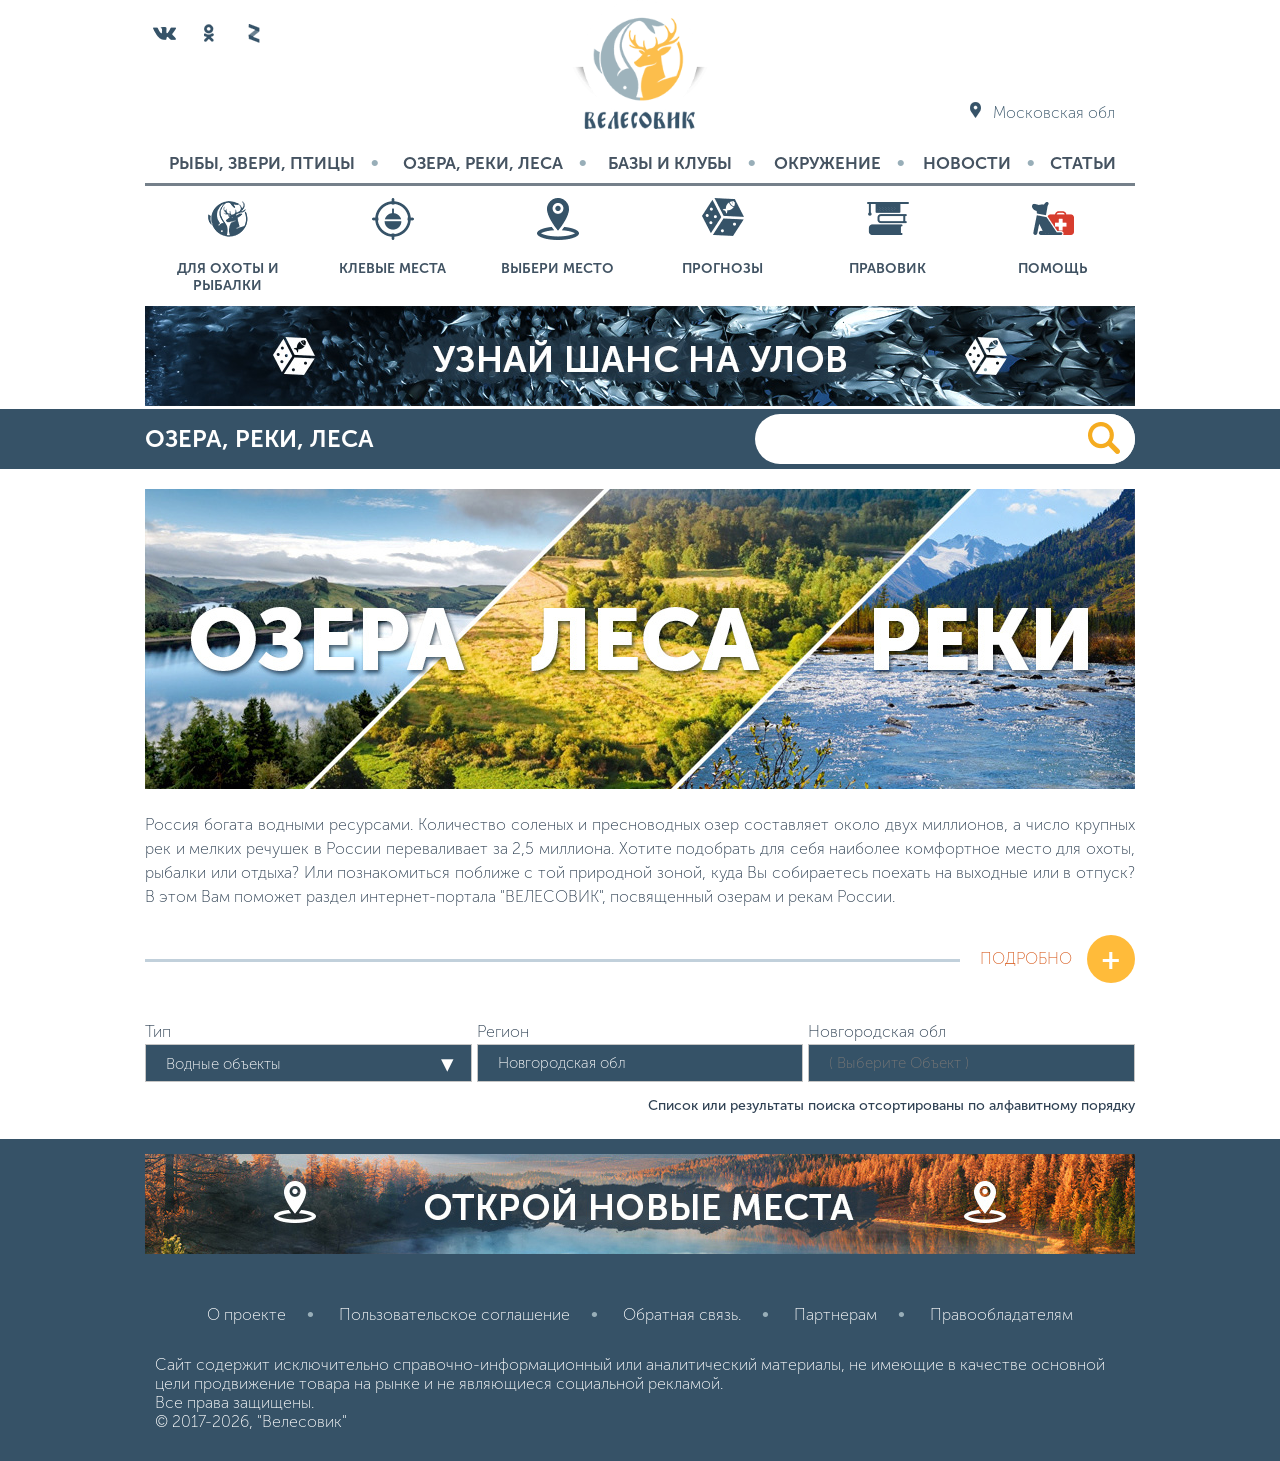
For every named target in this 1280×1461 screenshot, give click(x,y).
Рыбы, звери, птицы (262, 163)
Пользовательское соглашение (454, 1314)
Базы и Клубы (670, 163)
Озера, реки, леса (483, 163)
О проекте (246, 1314)
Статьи (1083, 163)
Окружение (827, 163)
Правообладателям (1001, 1314)
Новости (967, 163)
